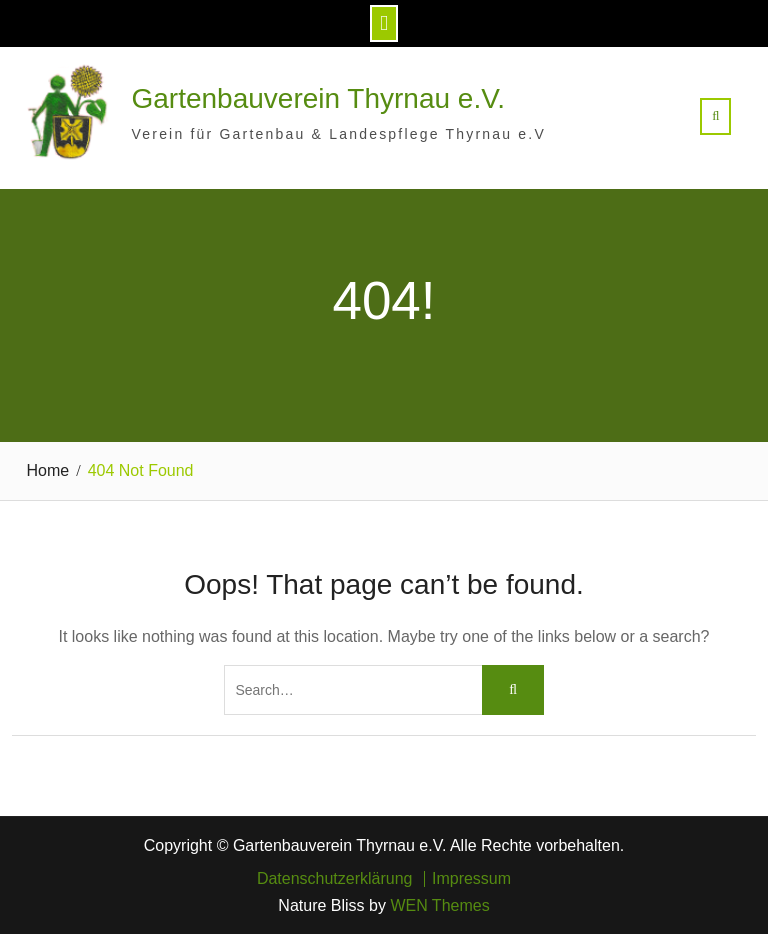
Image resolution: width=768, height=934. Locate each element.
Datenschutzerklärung (335, 879)
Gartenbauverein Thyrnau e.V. (319, 98)
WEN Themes (439, 905)
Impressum (471, 879)
